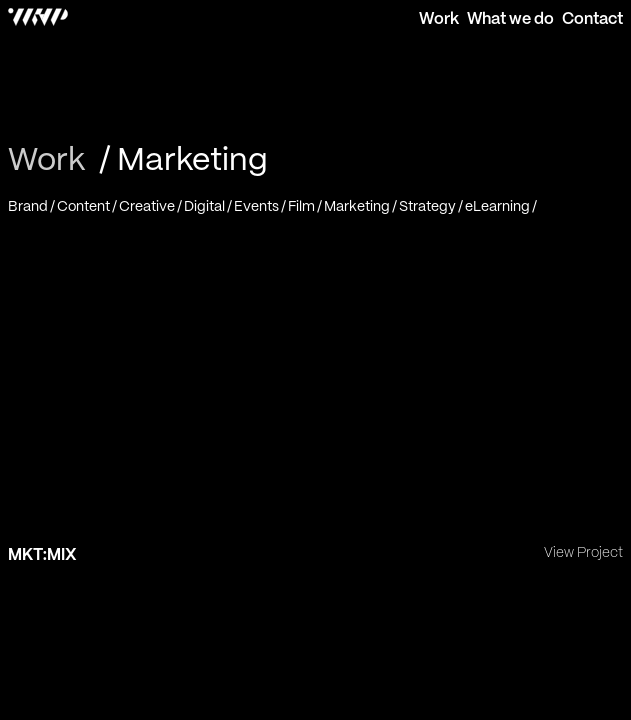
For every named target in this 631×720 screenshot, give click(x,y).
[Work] (50, 161)
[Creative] (151, 206)
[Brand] (32, 206)
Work (439, 19)
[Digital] (209, 206)
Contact (592, 19)
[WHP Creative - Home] (34, 19)
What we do (510, 19)
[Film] (306, 206)
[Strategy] (432, 206)
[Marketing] (361, 206)
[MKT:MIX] (315, 398)
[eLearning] (502, 206)
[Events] (261, 206)
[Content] (88, 206)
